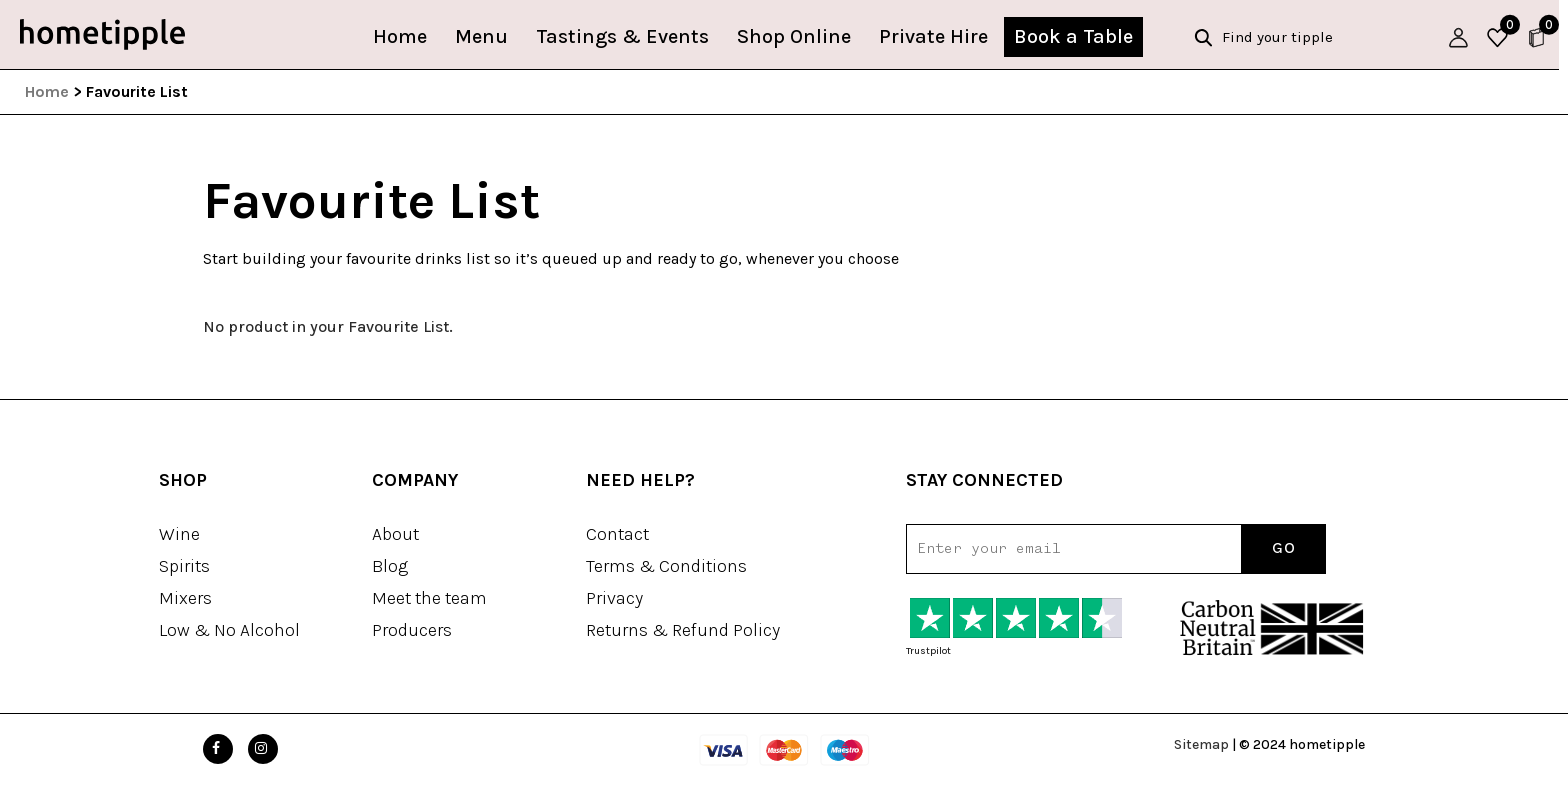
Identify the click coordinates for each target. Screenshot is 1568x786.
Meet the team (429, 598)
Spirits (184, 566)
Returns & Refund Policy (683, 630)
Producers (412, 630)
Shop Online (799, 36)
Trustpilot (928, 651)
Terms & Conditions (666, 566)
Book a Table (1078, 36)
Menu (486, 36)
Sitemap (1201, 744)
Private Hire (938, 36)
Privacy (614, 598)
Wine (179, 534)
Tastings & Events (627, 36)
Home (405, 36)
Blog (390, 566)
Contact (617, 534)
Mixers (185, 598)
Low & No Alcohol (229, 630)
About (395, 534)
